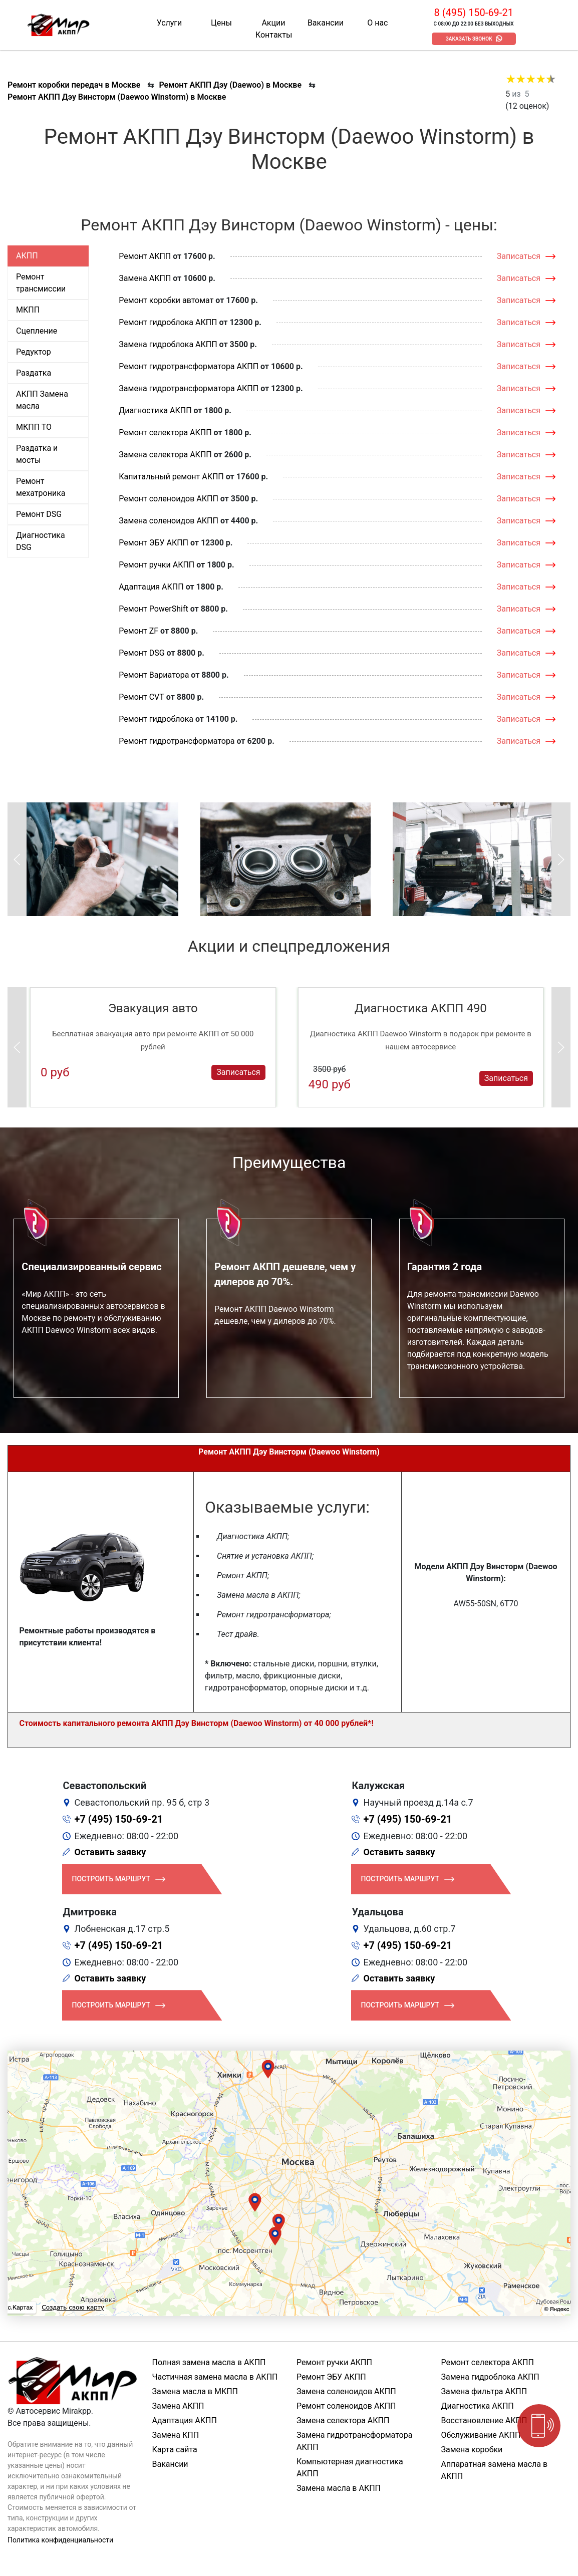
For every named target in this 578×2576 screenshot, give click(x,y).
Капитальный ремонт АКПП (171, 476)
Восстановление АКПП (484, 2420)
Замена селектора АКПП (165, 454)
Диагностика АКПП (155, 410)
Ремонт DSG (141, 653)
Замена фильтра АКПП (484, 2391)
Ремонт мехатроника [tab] (40, 487)
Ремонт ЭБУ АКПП (153, 542)
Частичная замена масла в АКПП (215, 2377)
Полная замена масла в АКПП (209, 2362)
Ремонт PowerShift (153, 609)
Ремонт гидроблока (156, 719)
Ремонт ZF (138, 631)
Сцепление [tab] (36, 331)
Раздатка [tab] (33, 373)
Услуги (169, 23)
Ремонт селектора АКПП (165, 432)
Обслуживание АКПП (481, 2435)
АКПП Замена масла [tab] (42, 400)
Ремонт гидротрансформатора (176, 741)
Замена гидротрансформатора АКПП (188, 388)
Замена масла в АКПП (339, 2488)
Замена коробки (472, 2449)
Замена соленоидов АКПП (168, 520)
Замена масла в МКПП (195, 2391)
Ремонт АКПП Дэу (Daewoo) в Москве (230, 85)
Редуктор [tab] (33, 352)
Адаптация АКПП (151, 587)
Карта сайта (174, 2449)
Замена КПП (175, 2435)
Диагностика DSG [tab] (40, 541)
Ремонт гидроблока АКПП (168, 322)
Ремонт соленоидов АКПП (168, 498)
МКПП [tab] (28, 310)
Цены (221, 23)
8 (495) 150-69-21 (473, 13)
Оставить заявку (110, 1852)
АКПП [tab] (27, 255)
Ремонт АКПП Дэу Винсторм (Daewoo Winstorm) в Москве (117, 97)
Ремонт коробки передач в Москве (74, 85)
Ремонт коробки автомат (166, 300)
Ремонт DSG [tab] (39, 514)
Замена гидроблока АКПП (168, 344)
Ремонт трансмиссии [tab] (41, 283)
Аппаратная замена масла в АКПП (494, 2470)
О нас (377, 23)
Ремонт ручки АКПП (156, 564)
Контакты (273, 35)
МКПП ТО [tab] (34, 427)
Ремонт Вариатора (154, 675)
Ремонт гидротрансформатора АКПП (188, 366)
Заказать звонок (469, 39)
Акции (273, 23)
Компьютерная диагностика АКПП (350, 2467)
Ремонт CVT (141, 697)
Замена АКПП (145, 278)
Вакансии (326, 23)
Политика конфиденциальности (60, 2540)
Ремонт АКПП (145, 256)
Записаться (518, 256)
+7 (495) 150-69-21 (119, 1819)
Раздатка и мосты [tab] (37, 454)
